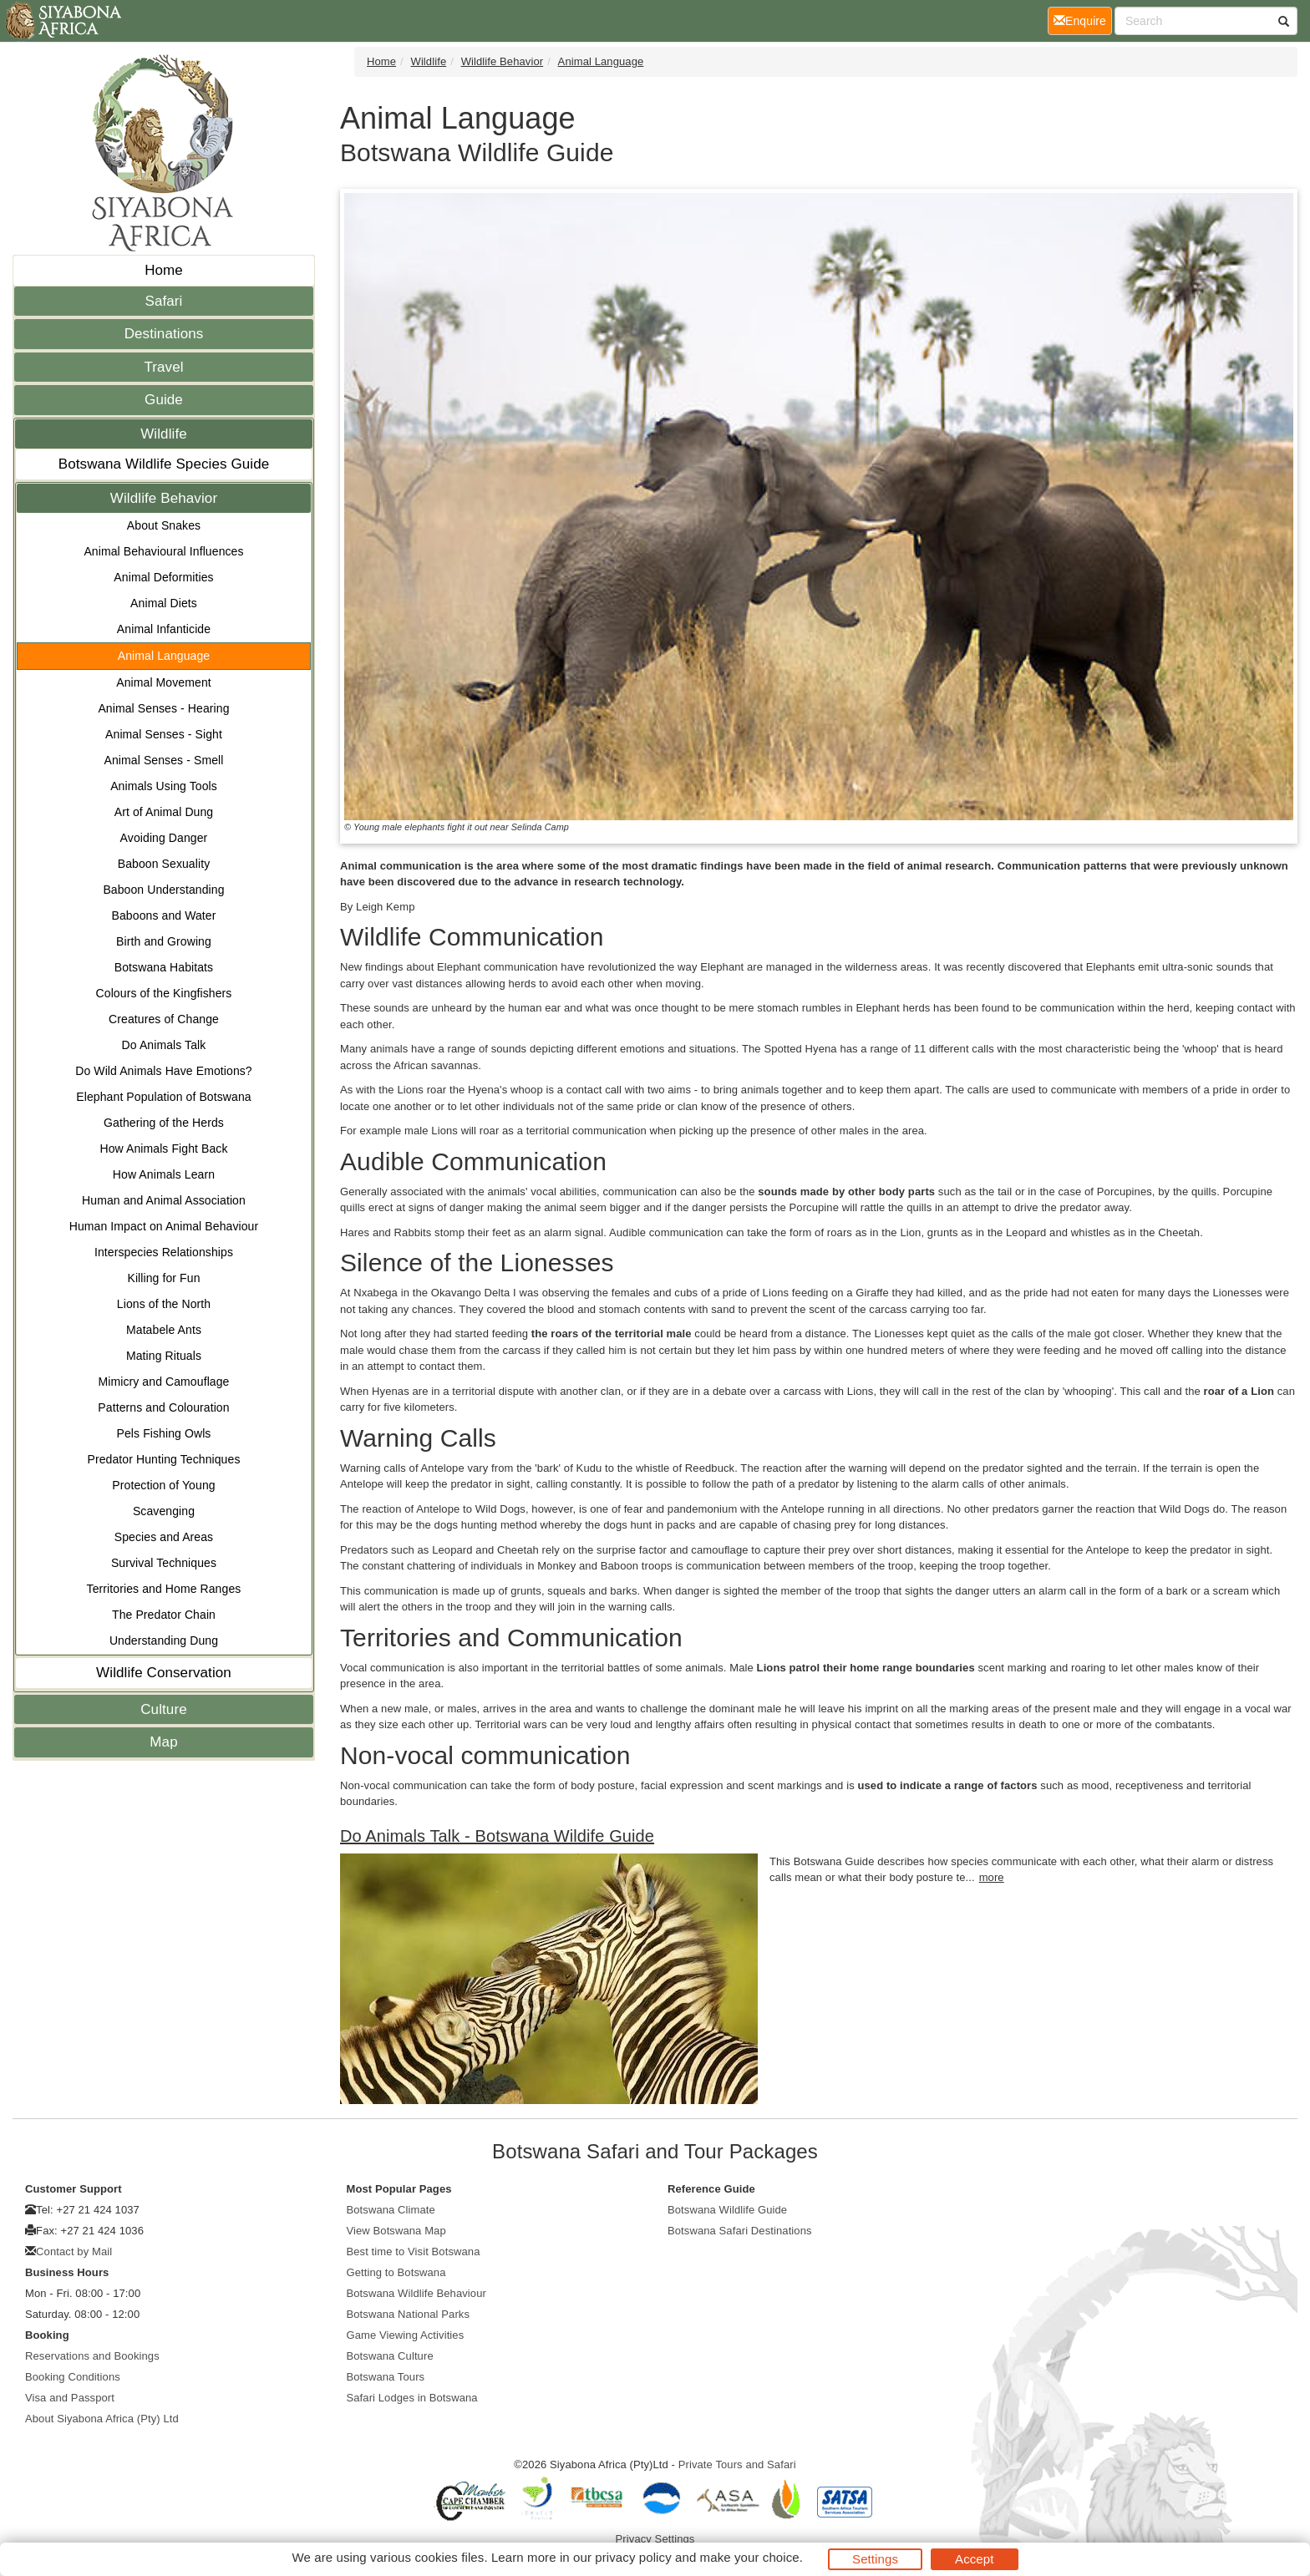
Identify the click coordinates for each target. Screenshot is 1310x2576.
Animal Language (164, 655)
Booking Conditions (72, 2377)
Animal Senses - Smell (164, 760)
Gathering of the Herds (164, 1122)
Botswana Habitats (163, 967)
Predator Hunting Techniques (163, 1459)
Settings (875, 2559)
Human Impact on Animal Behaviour (164, 1226)
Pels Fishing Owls (164, 1433)
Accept (974, 2559)
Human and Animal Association (164, 1200)
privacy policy (633, 2557)
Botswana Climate (391, 2209)
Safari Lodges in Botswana (412, 2397)
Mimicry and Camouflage (163, 1381)
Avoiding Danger (164, 837)
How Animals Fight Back (163, 1148)
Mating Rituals (163, 1355)
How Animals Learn (164, 1174)
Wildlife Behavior (163, 498)
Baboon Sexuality (164, 863)
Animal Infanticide (164, 629)
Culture (163, 1709)
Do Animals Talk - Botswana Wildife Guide (497, 1836)
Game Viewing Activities (406, 2335)
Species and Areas (163, 1537)
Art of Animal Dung (164, 812)
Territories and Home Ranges (164, 1588)
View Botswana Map (396, 2230)
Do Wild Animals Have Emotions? (163, 1071)
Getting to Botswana (396, 2272)
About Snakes (164, 525)
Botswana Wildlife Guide (727, 2209)
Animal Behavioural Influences (163, 551)
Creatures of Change (164, 1019)
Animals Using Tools (163, 786)
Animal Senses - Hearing (163, 708)
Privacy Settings (655, 2539)
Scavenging (164, 1511)
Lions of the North (164, 1304)
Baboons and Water (164, 915)
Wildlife (163, 434)
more (991, 1877)
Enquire (1083, 20)
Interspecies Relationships (163, 1252)
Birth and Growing (163, 941)
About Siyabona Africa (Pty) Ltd (102, 2418)
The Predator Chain (164, 1614)
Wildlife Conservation (163, 1673)
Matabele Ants (163, 1329)
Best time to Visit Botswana (413, 2251)
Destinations (164, 334)
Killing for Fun (163, 1278)
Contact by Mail (74, 2251)
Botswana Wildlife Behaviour (416, 2293)
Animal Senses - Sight (163, 734)
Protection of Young (163, 1485)
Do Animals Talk (164, 1045)
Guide (164, 400)
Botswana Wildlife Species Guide (164, 464)
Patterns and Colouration (163, 1407)
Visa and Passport (69, 2397)
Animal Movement (163, 682)
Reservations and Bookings (92, 2356)
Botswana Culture (390, 2356)
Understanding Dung (163, 1640)
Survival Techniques (163, 1562)
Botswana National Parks (408, 2314)
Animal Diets (163, 603)
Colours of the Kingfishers (164, 993)
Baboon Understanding (163, 889)
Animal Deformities (163, 577)
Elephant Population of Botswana (163, 1096)
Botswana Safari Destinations (740, 2230)
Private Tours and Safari (737, 2464)
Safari (163, 301)
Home (164, 270)
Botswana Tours (386, 2377)
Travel (163, 367)
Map (163, 1742)
